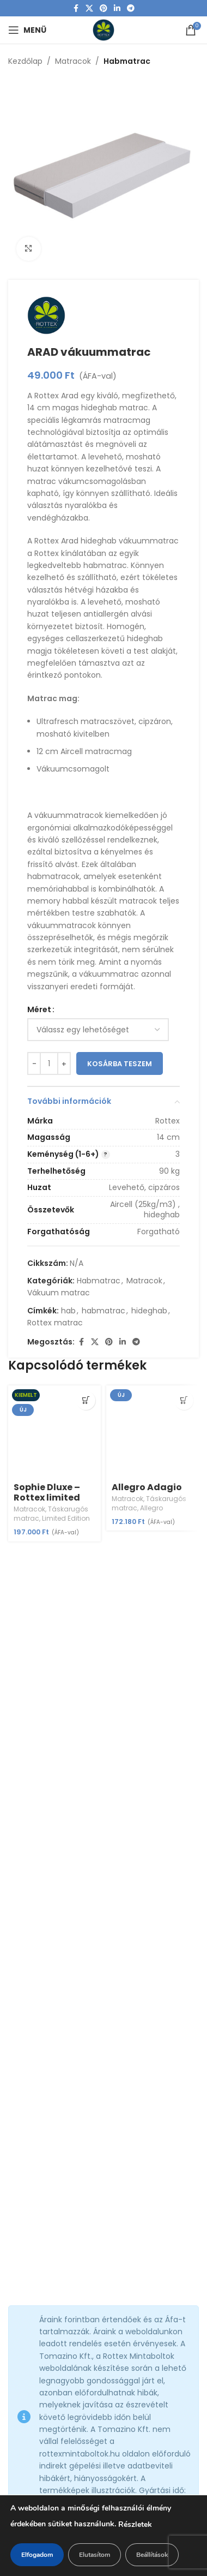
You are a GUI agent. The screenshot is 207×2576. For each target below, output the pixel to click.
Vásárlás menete (40, 2439)
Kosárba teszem (119, 1064)
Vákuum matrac (58, 1293)
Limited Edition (66, 1518)
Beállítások (152, 2554)
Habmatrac (127, 61)
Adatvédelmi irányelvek (52, 2363)
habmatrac (103, 1310)
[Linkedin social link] (117, 8)
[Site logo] (103, 29)
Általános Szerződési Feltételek (66, 2382)
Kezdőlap (25, 61)
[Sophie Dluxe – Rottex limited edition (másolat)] (54, 1431)
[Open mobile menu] (27, 30)
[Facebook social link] (75, 8)
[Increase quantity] (64, 1064)
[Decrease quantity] (34, 1064)
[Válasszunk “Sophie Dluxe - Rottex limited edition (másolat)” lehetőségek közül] (85, 1400)
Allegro (151, 1508)
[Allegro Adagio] (152, 1431)
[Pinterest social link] (103, 8)
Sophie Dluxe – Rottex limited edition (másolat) (47, 1503)
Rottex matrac (55, 1323)
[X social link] (89, 8)
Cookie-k (25, 2420)
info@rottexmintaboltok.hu (71, 2116)
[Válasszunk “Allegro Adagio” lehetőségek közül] (183, 1400)
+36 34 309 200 (49, 2160)
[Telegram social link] (131, 8)
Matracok (73, 61)
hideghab (149, 1310)
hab (68, 1310)
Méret (39, 1009)
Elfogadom (37, 2554)
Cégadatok (29, 2401)
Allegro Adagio (147, 1487)
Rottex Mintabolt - (54, 2233)
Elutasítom (94, 2554)
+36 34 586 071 (48, 2138)
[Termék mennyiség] (49, 1064)
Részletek (135, 2524)
